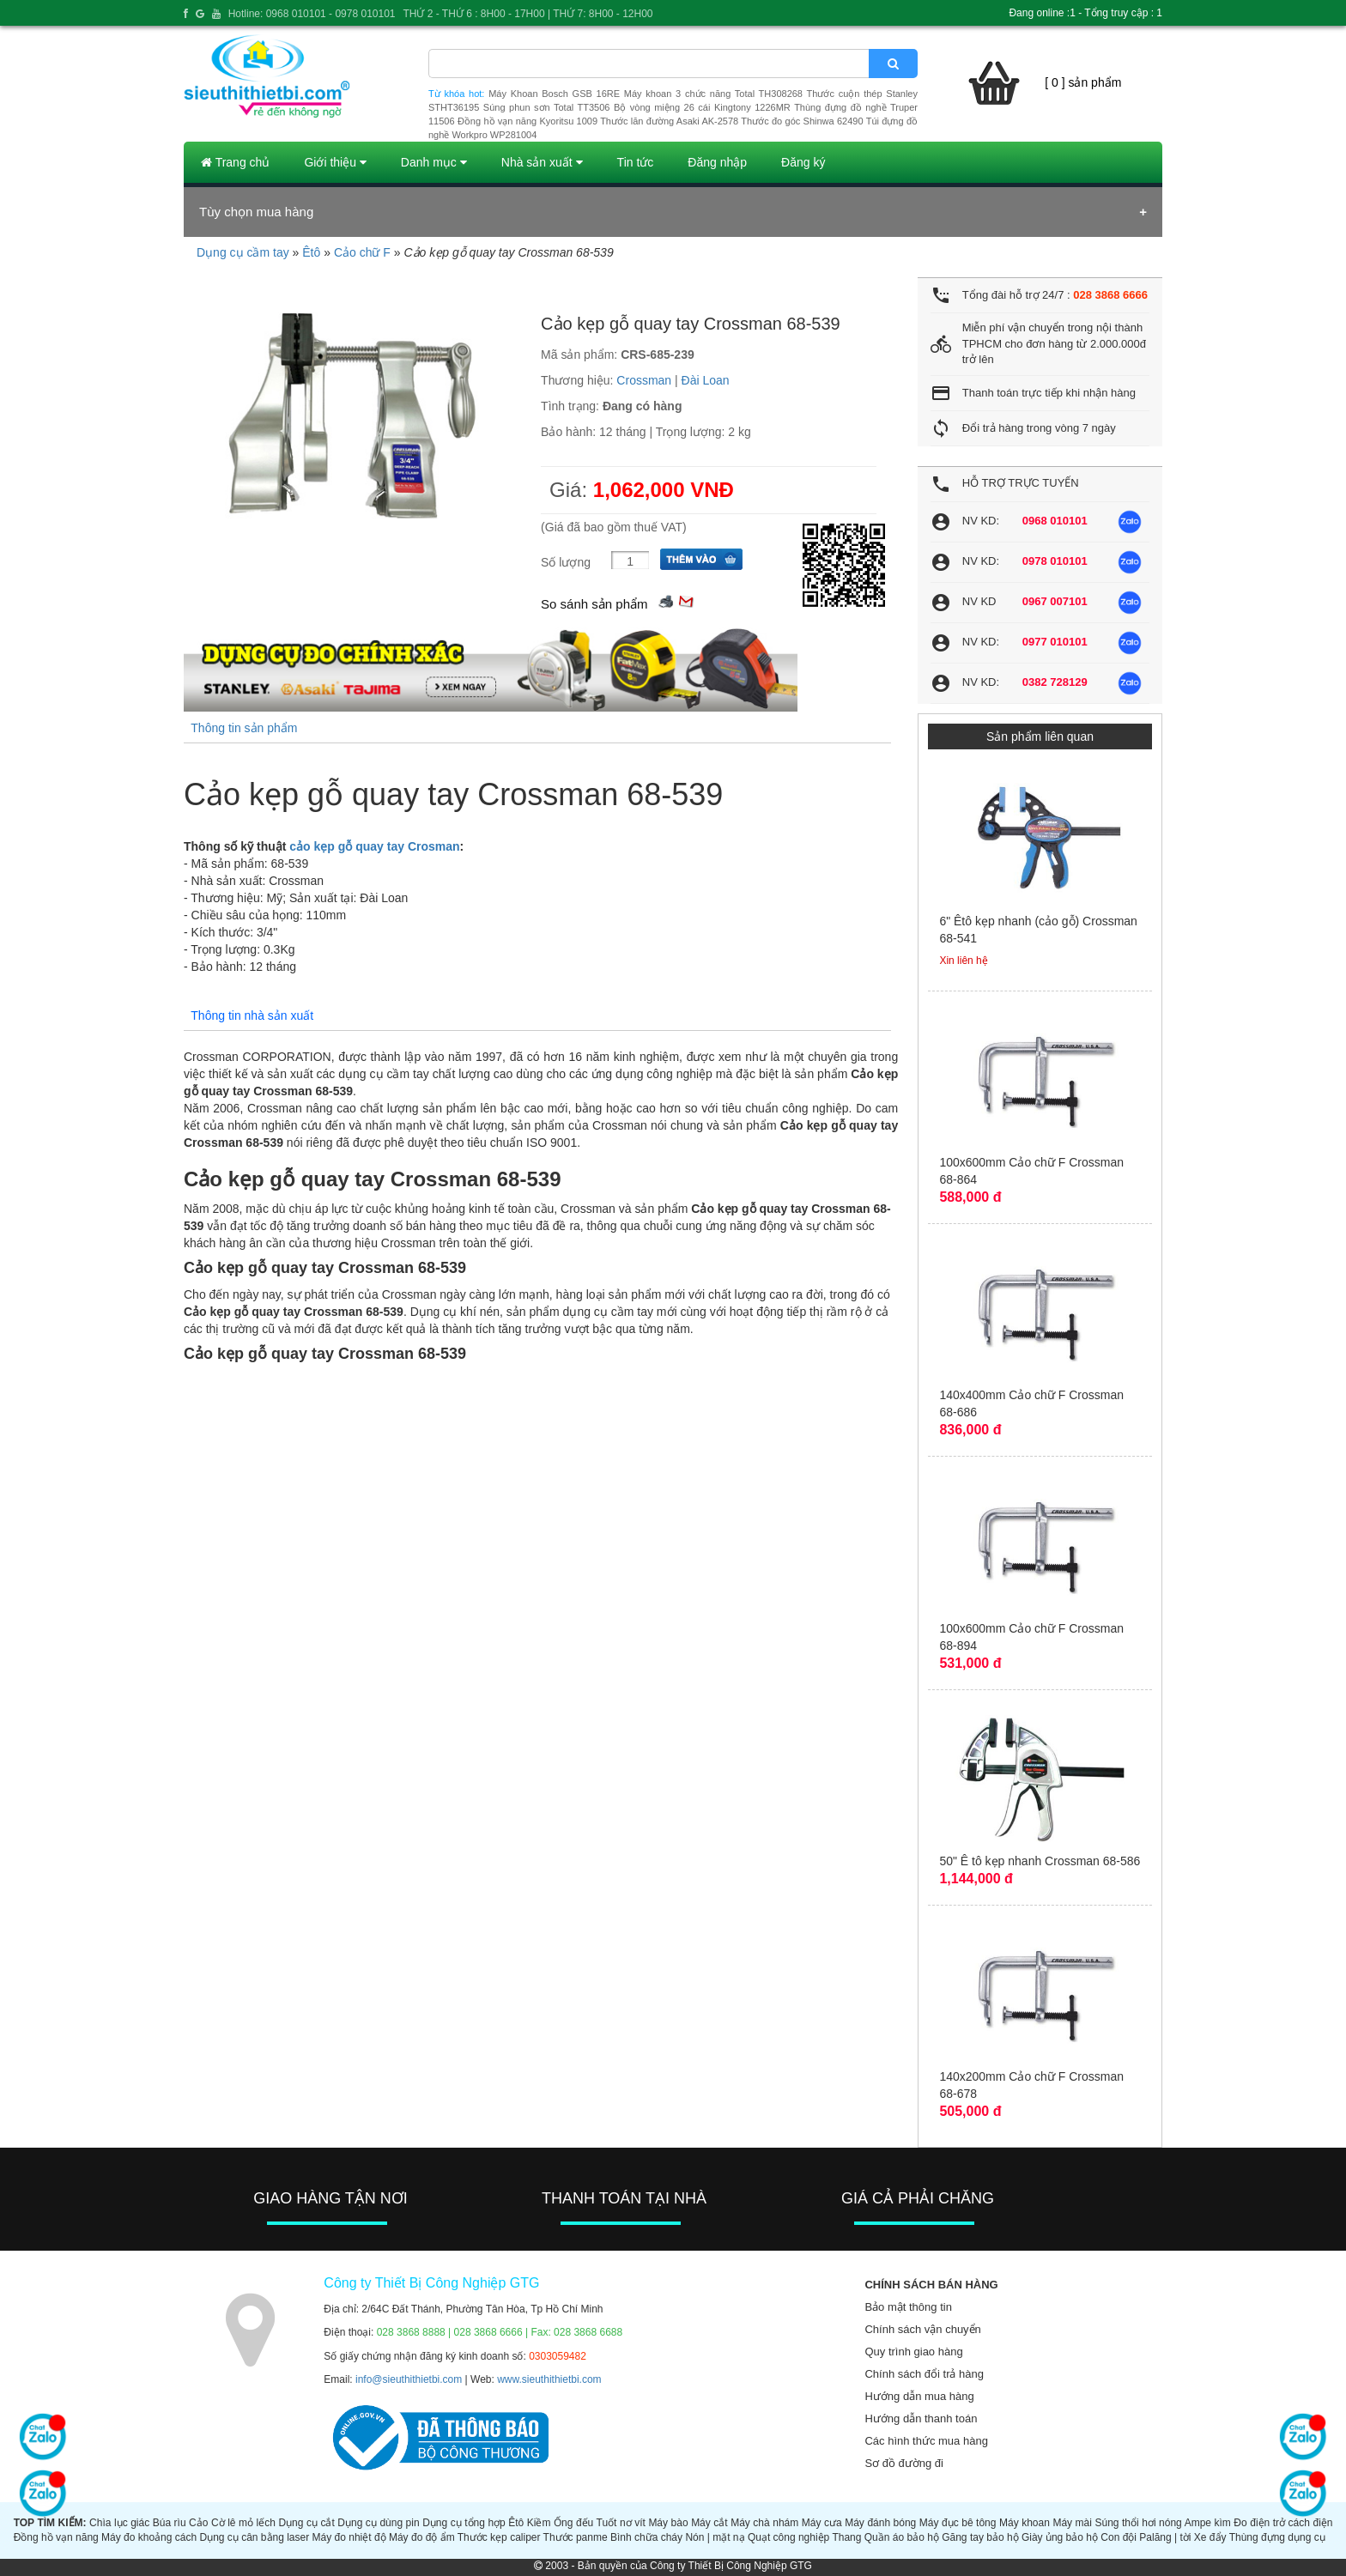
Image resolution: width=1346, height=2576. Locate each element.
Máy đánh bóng (880, 2523)
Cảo (198, 2523)
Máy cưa (822, 2523)
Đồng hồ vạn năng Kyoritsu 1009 (527, 121)
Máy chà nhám (764, 2523)
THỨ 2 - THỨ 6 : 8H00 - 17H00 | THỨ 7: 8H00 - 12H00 (527, 14)
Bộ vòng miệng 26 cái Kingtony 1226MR (702, 107)
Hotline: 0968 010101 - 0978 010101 (312, 14)
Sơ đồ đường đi (903, 2463)
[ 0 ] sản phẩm (1083, 82)
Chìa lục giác (119, 2523)
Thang (846, 2537)
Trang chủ (235, 162)
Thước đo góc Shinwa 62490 (802, 121)
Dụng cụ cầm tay (243, 252)
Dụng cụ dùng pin (378, 2523)
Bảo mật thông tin (907, 2306)
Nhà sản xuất (542, 162)
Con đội (1118, 2537)
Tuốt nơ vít (621, 2523)
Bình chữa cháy (646, 2537)
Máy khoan (1024, 2523)
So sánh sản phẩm (594, 604)
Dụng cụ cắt (306, 2523)
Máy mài (1072, 2523)
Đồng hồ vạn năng (56, 2537)
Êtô (311, 252)
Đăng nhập (717, 162)
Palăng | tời (1165, 2537)
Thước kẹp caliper (499, 2537)
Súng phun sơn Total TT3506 (546, 107)
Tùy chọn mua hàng (256, 211)
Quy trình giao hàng (913, 2351)
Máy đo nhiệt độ (349, 2537)
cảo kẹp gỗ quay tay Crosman (374, 846)
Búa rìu (169, 2523)
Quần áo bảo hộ (901, 2537)
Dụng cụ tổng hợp (464, 2523)
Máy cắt (709, 2523)
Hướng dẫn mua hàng (918, 2396)
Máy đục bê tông (958, 2523)
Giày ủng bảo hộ (1060, 2537)
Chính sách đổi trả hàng (924, 2373)
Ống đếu (573, 2523)
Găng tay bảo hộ (980, 2537)
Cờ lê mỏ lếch (243, 2523)
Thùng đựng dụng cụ (1277, 2537)
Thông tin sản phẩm (244, 728)
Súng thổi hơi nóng (1137, 2523)
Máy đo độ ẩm (422, 2537)
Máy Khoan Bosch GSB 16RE (554, 93)
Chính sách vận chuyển (922, 2329)
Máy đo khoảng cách (149, 2537)
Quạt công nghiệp (788, 2537)
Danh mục (434, 162)
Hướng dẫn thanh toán (920, 2418)
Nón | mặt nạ (714, 2537)
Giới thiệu (335, 162)
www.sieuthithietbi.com (549, 2379)
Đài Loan (706, 380)
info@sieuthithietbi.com (408, 2379)
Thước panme (575, 2537)
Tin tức (635, 162)
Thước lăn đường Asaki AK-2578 (669, 121)
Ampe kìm (1208, 2523)
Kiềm (539, 2523)
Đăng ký (803, 162)
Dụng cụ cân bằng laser (254, 2537)
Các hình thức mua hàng (925, 2440)
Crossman (643, 380)
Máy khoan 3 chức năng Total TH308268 (713, 93)
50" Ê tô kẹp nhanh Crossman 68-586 (1039, 1861)
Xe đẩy (1210, 2537)
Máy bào (668, 2523)
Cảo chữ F (362, 252)
